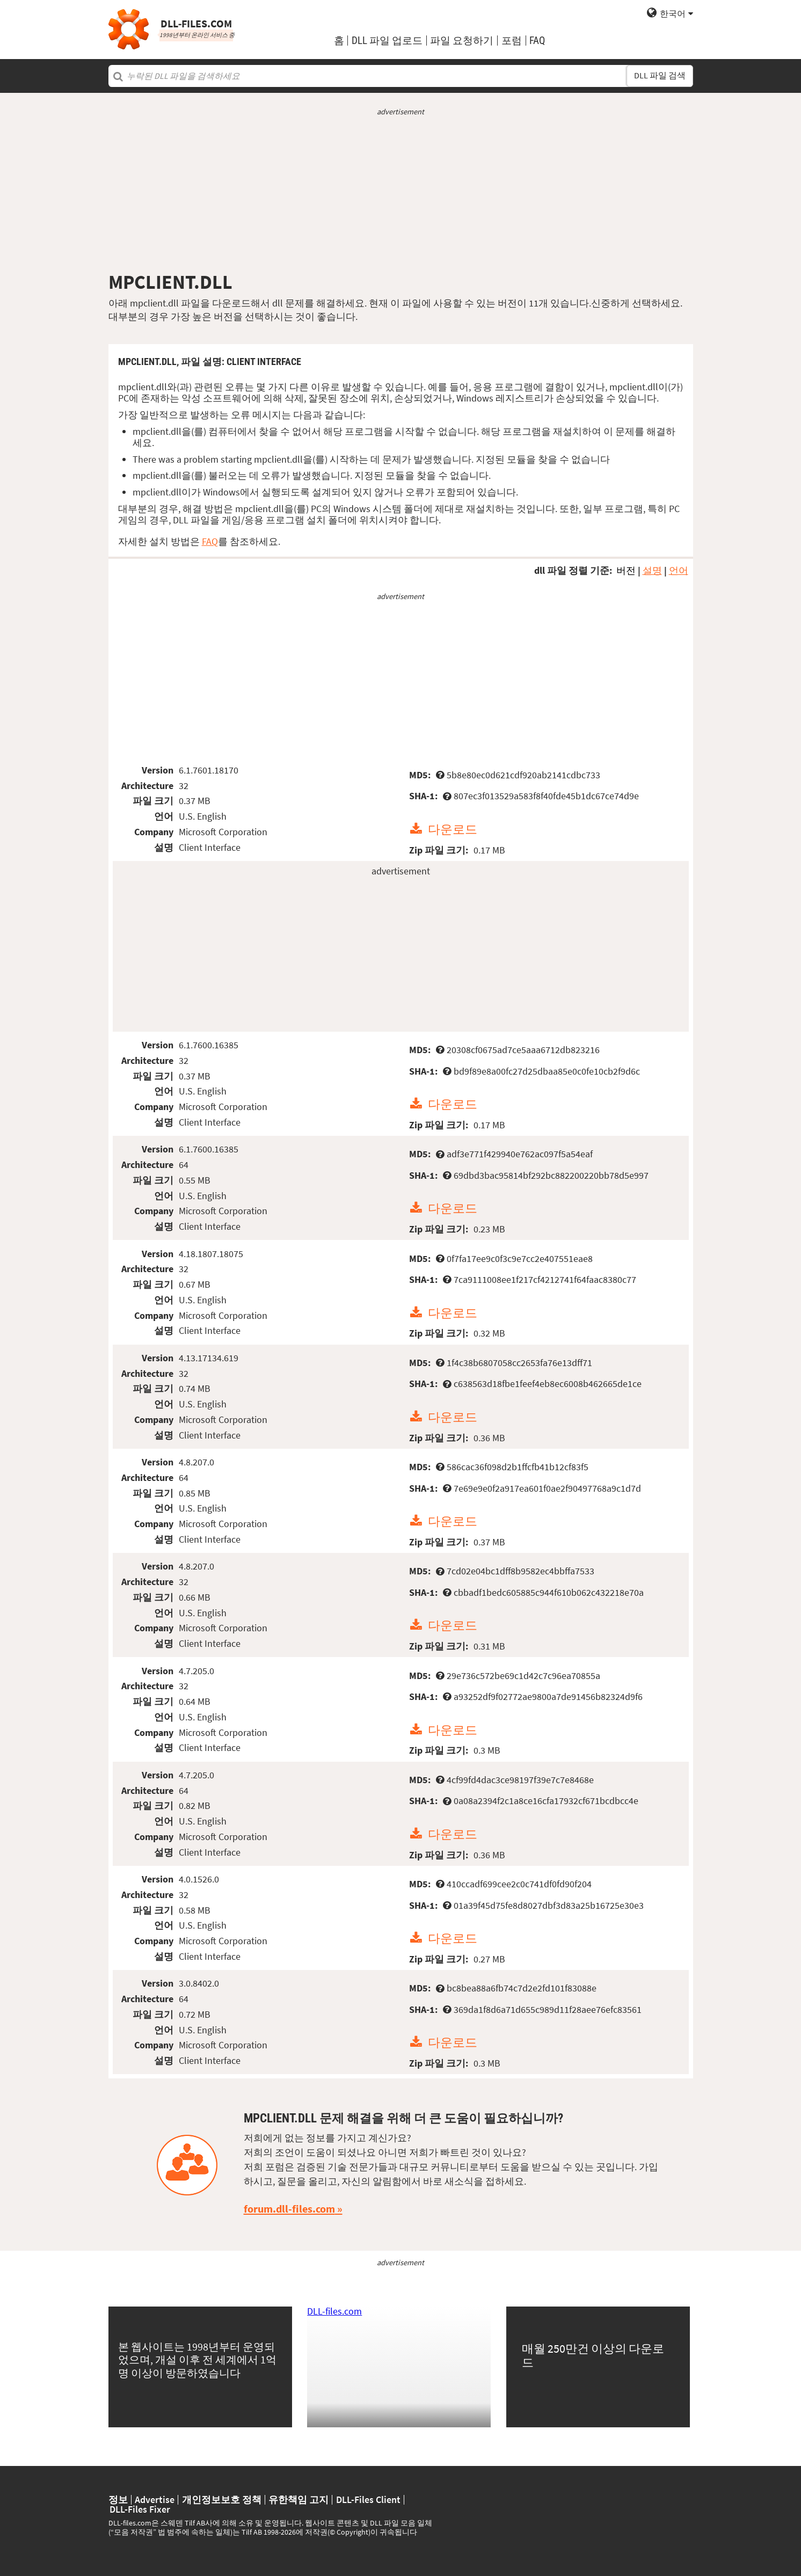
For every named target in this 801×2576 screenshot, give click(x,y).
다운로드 (452, 829)
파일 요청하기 (461, 40)
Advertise (154, 2500)
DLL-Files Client (368, 2500)
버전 (626, 570)
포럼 (511, 40)
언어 (678, 570)
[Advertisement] (400, 194)
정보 (118, 2500)
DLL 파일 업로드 (387, 40)
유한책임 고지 (298, 2500)
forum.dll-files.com (289, 2209)
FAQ (537, 40)
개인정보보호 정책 (221, 2500)
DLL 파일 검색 (660, 75)
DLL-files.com (334, 2311)
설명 (652, 570)
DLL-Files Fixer (140, 2509)
